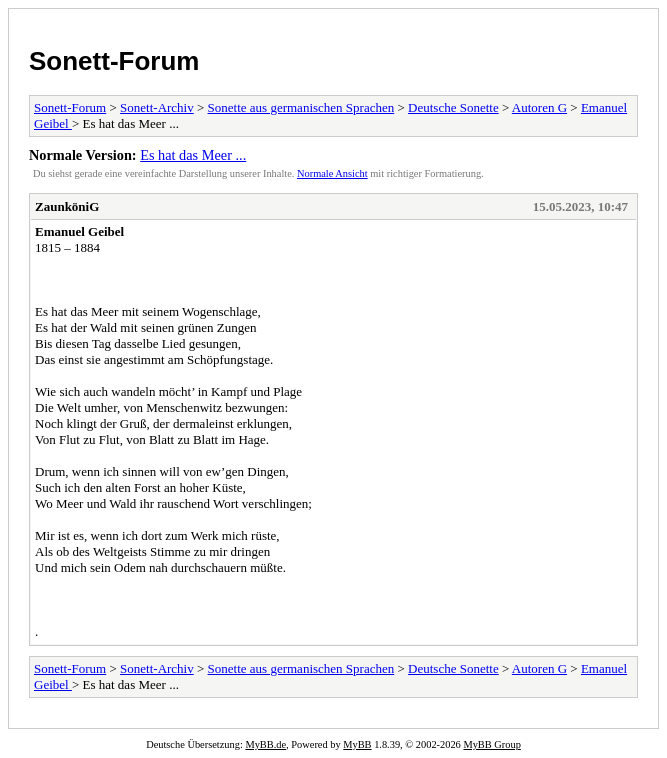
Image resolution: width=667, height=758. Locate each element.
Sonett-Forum (114, 61)
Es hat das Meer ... (193, 155)
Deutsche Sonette (453, 107)
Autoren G (539, 107)
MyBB (357, 744)
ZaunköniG (67, 206)
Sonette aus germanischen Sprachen (301, 107)
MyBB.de (265, 744)
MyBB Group (491, 744)
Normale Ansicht (332, 173)
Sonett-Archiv (157, 107)
